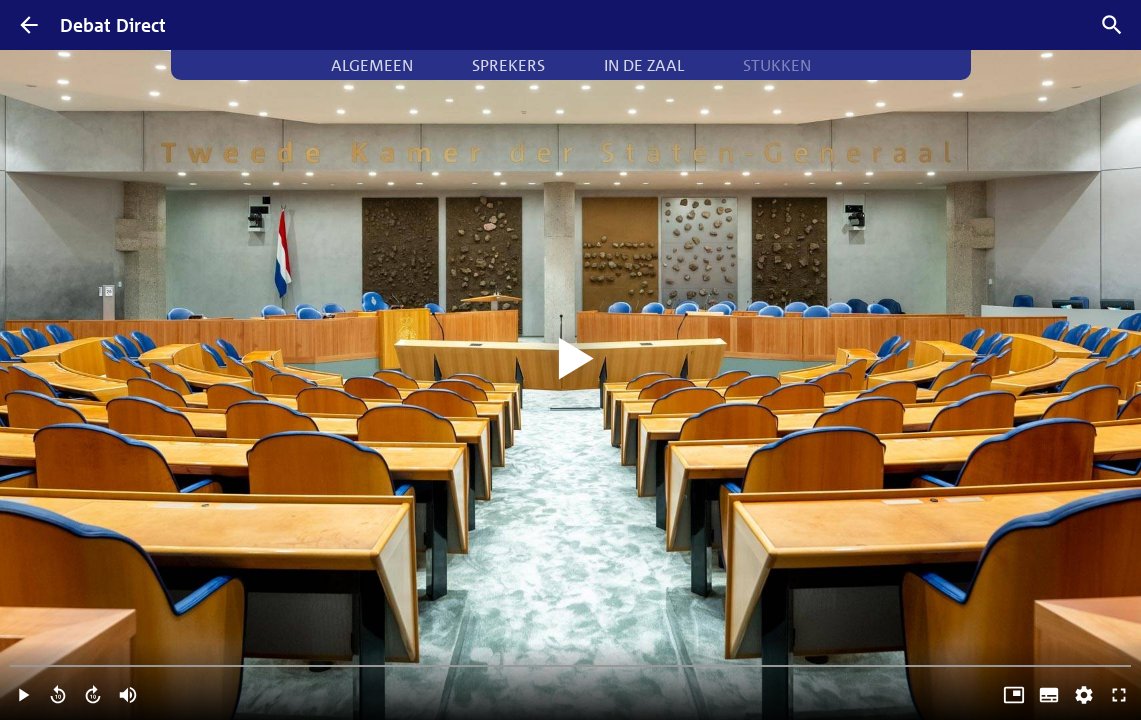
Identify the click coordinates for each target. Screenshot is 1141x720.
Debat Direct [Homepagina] (113, 25)
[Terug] (29, 25)
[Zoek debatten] (1112, 25)
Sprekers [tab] (508, 65)
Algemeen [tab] (372, 65)
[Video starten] (571, 359)
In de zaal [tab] (644, 65)
